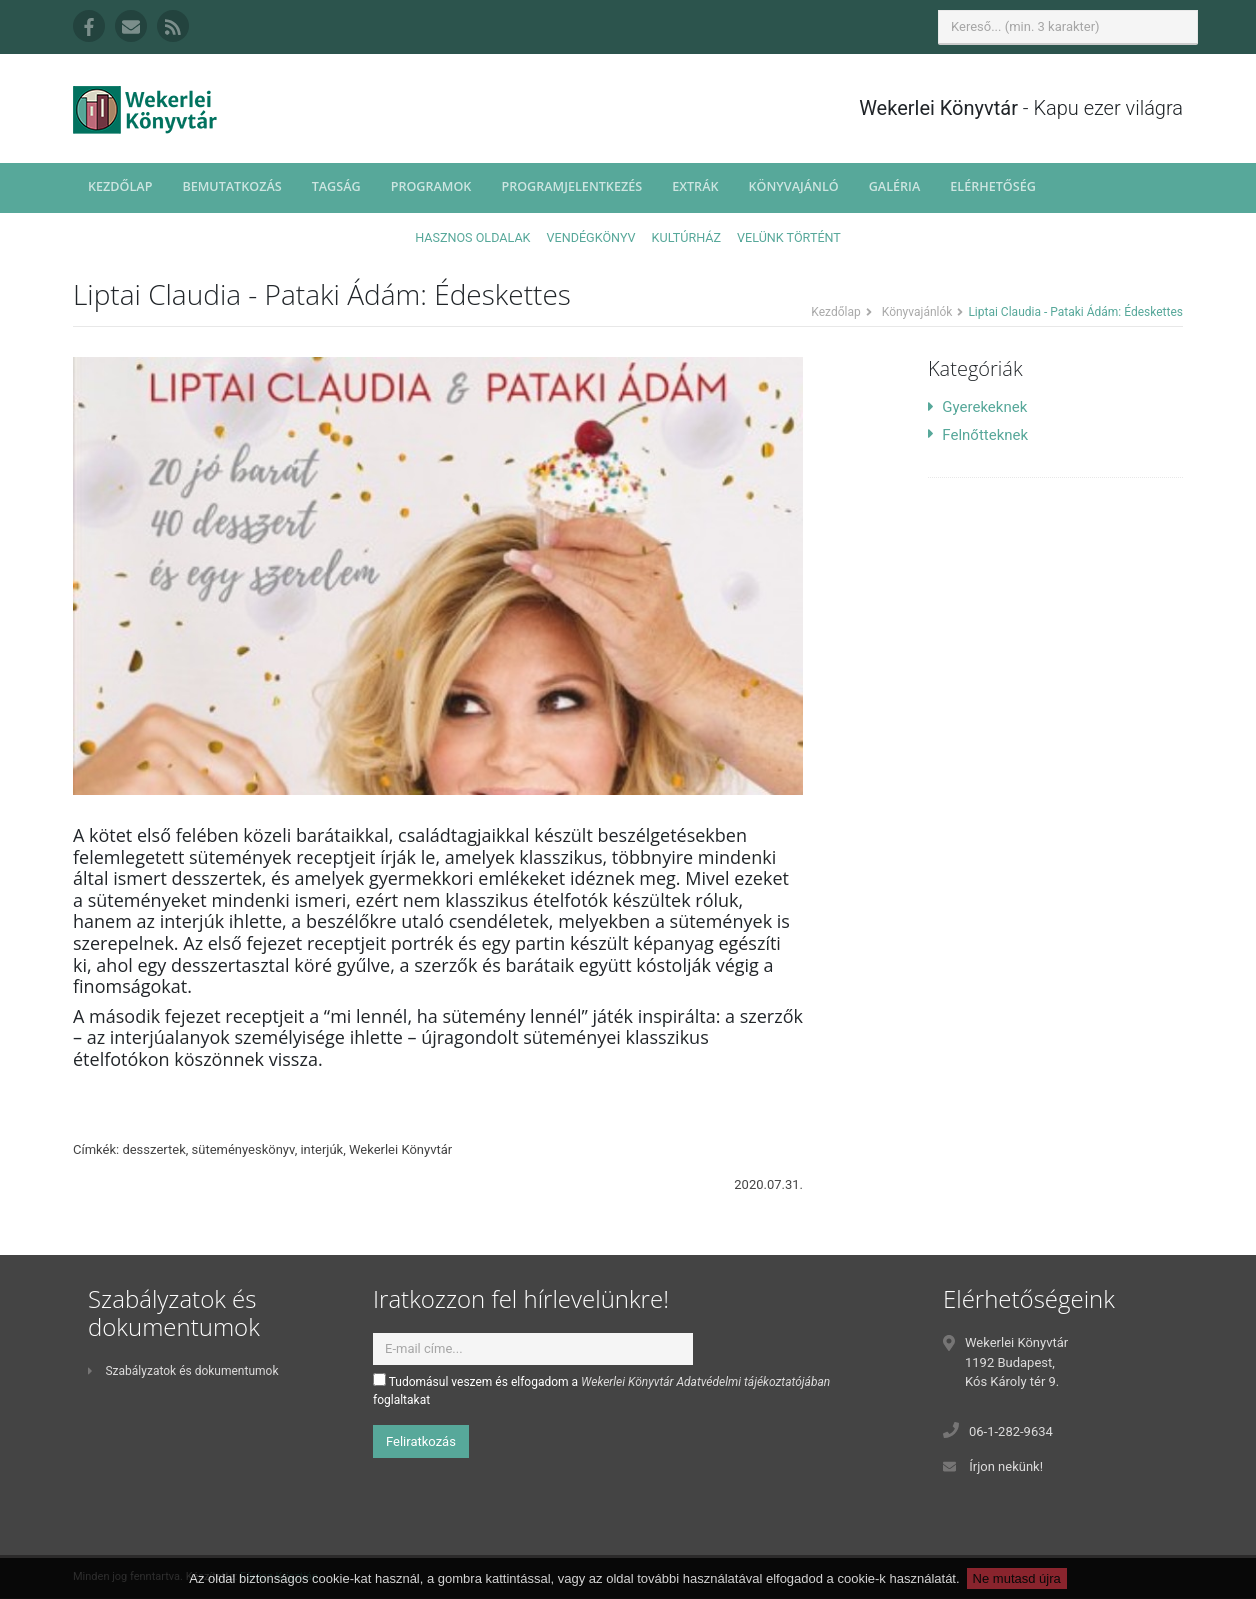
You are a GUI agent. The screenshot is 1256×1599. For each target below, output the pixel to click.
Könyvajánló (794, 186)
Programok (431, 186)
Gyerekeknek (977, 407)
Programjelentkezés (571, 186)
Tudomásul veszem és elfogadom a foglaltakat (601, 1390)
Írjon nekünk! (1006, 1466)
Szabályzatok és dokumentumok (183, 1371)
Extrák (695, 186)
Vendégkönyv (591, 237)
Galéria (895, 186)
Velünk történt (789, 237)
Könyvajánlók (917, 312)
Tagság (336, 186)
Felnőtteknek (978, 435)
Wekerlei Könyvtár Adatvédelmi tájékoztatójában (705, 1382)
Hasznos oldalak (472, 237)
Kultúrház (686, 237)
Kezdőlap (120, 186)
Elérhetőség (993, 186)
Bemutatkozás (231, 186)
